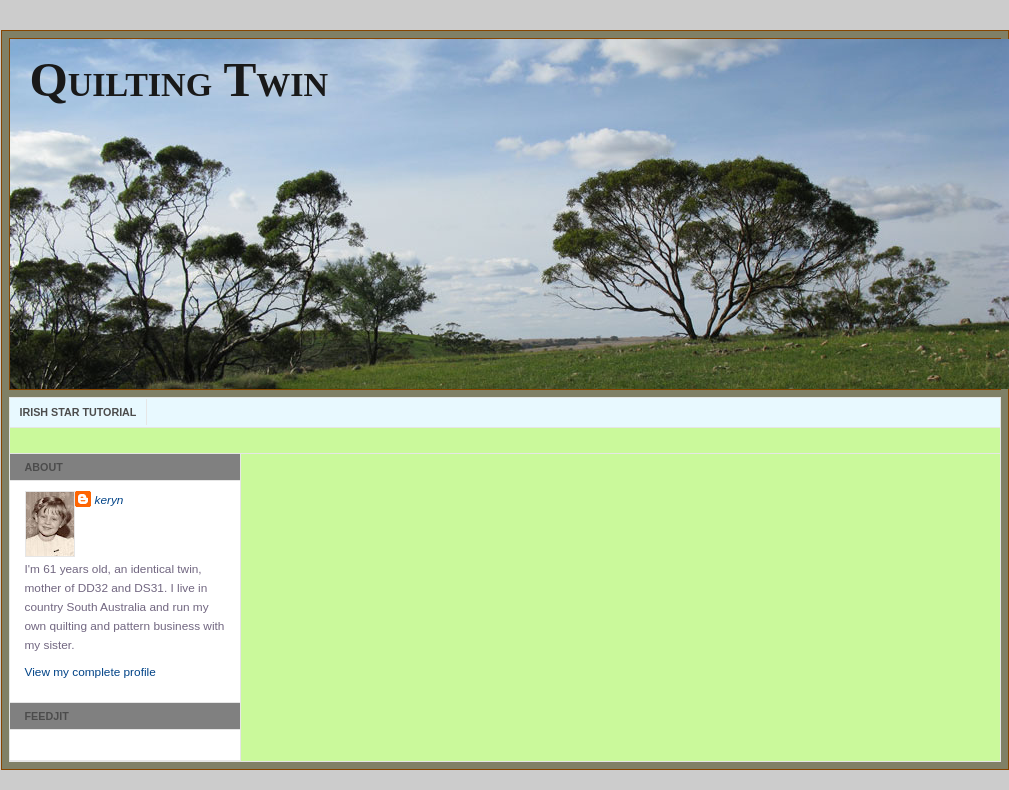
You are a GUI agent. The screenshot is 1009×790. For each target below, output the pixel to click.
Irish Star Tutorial (78, 412)
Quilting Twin (179, 79)
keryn (109, 500)
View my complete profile (90, 672)
